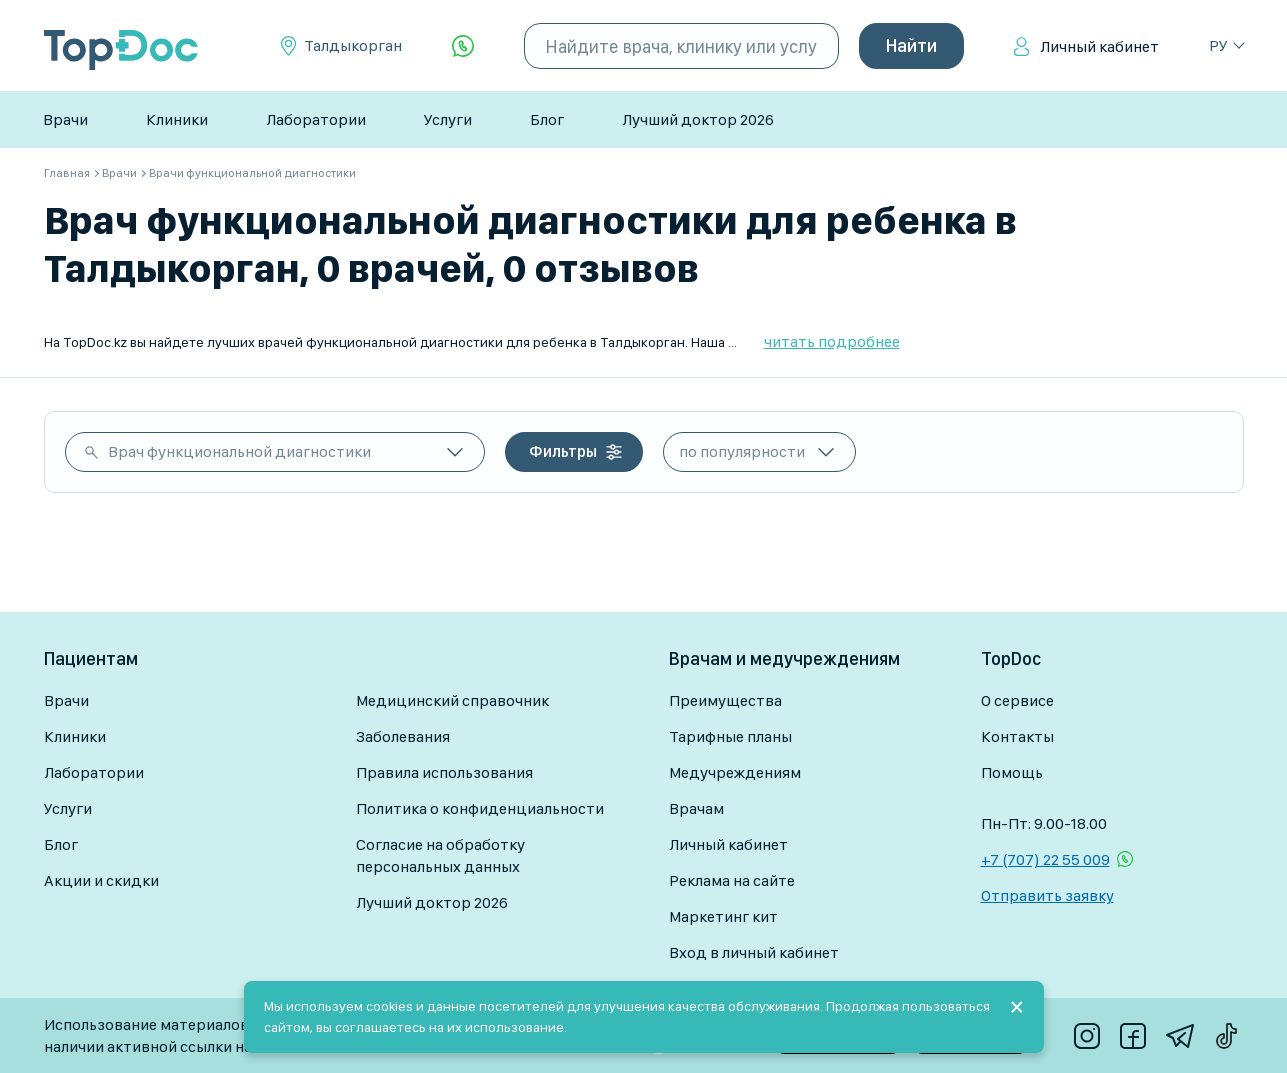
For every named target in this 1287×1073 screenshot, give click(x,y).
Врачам (696, 808)
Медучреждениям (735, 772)
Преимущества (725, 700)
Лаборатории (316, 119)
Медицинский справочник (452, 700)
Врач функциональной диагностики (239, 451)
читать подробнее (832, 341)
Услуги (448, 119)
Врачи (65, 119)
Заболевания (403, 736)
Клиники (177, 119)
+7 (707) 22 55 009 (1045, 859)
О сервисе (1017, 700)
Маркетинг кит (723, 916)
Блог (547, 119)
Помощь (1012, 772)
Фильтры (563, 451)
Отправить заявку (1047, 895)
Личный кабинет (1099, 46)
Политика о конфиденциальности (480, 808)
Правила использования (444, 772)
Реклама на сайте (732, 880)
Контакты (1017, 736)
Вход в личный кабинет (754, 952)
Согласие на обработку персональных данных (440, 855)
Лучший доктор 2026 (698, 119)
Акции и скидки (101, 880)
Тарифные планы (730, 736)
